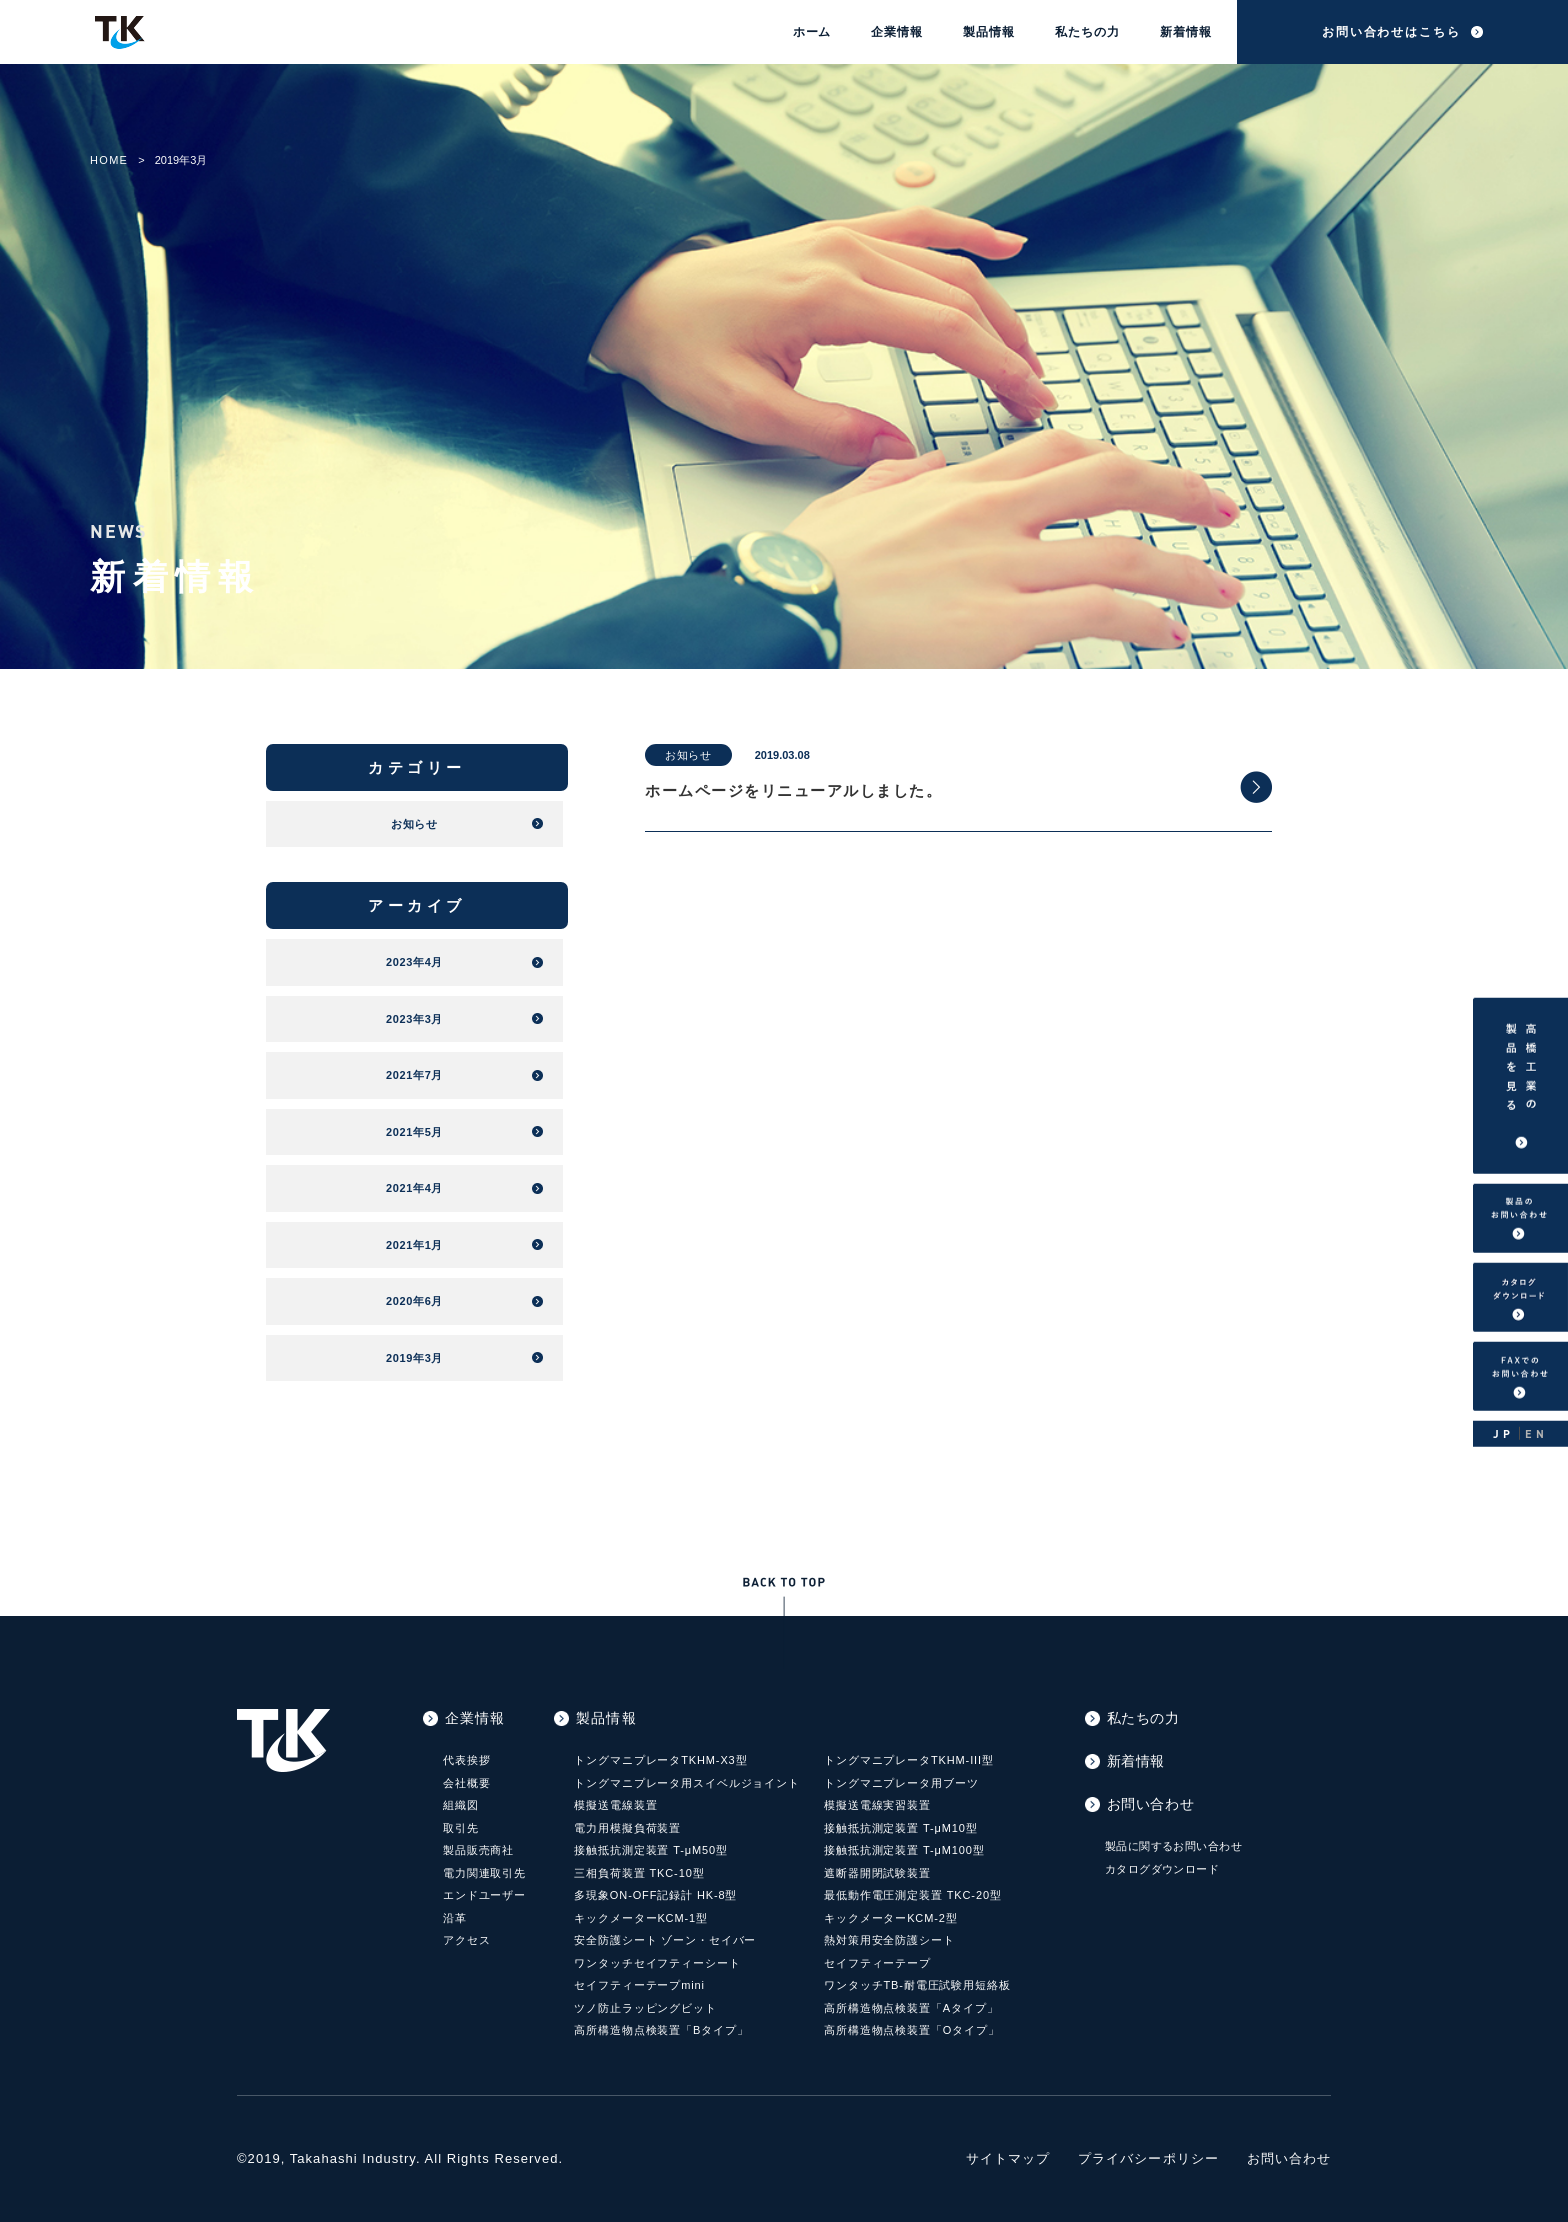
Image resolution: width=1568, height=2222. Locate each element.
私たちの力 (1087, 32)
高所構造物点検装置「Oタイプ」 (912, 2030)
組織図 (461, 1805)
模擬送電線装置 (615, 1805)
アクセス (467, 1940)
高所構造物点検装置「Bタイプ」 (661, 2030)
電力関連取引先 (484, 1873)
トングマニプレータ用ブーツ (901, 1783)
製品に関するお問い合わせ (1173, 1846)
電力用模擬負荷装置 (627, 1828)
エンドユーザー (484, 1895)
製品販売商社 (478, 1850)
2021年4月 (414, 1188)
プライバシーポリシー (1148, 2158)
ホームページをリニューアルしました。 (793, 790)
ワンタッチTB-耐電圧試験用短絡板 (917, 1985)
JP (1503, 1432)
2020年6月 (414, 1301)
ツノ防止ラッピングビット (645, 2008)
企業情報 (897, 32)
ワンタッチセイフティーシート (657, 1963)
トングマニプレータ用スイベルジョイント (687, 1783)
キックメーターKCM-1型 (641, 1918)
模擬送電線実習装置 (877, 1805)
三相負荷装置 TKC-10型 (639, 1873)
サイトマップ (1008, 2158)
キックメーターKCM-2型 (891, 1918)
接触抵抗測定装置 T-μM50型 (651, 1850)
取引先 (461, 1828)
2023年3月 (414, 1019)
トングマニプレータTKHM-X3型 (660, 1760)
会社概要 (467, 1783)
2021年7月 (414, 1075)
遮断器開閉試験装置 (877, 1873)
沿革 (455, 1918)
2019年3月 (414, 1358)
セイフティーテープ (877, 1963)
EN (1536, 1432)
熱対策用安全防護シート (889, 1940)
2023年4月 (414, 962)
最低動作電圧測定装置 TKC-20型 (913, 1895)
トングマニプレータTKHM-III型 (909, 1760)
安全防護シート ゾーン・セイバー (665, 1940)
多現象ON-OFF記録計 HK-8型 (655, 1895)
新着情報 (1186, 32)
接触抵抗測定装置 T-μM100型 (904, 1850)
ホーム (812, 32)
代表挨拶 (467, 1760)
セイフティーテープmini (639, 1985)
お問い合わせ (1150, 1804)
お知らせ (688, 755)
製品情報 (989, 32)
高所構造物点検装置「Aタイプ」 (911, 2008)
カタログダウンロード (1162, 1869)
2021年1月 (414, 1245)
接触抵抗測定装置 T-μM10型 (901, 1828)
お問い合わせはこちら (1391, 32)
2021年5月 (414, 1132)
